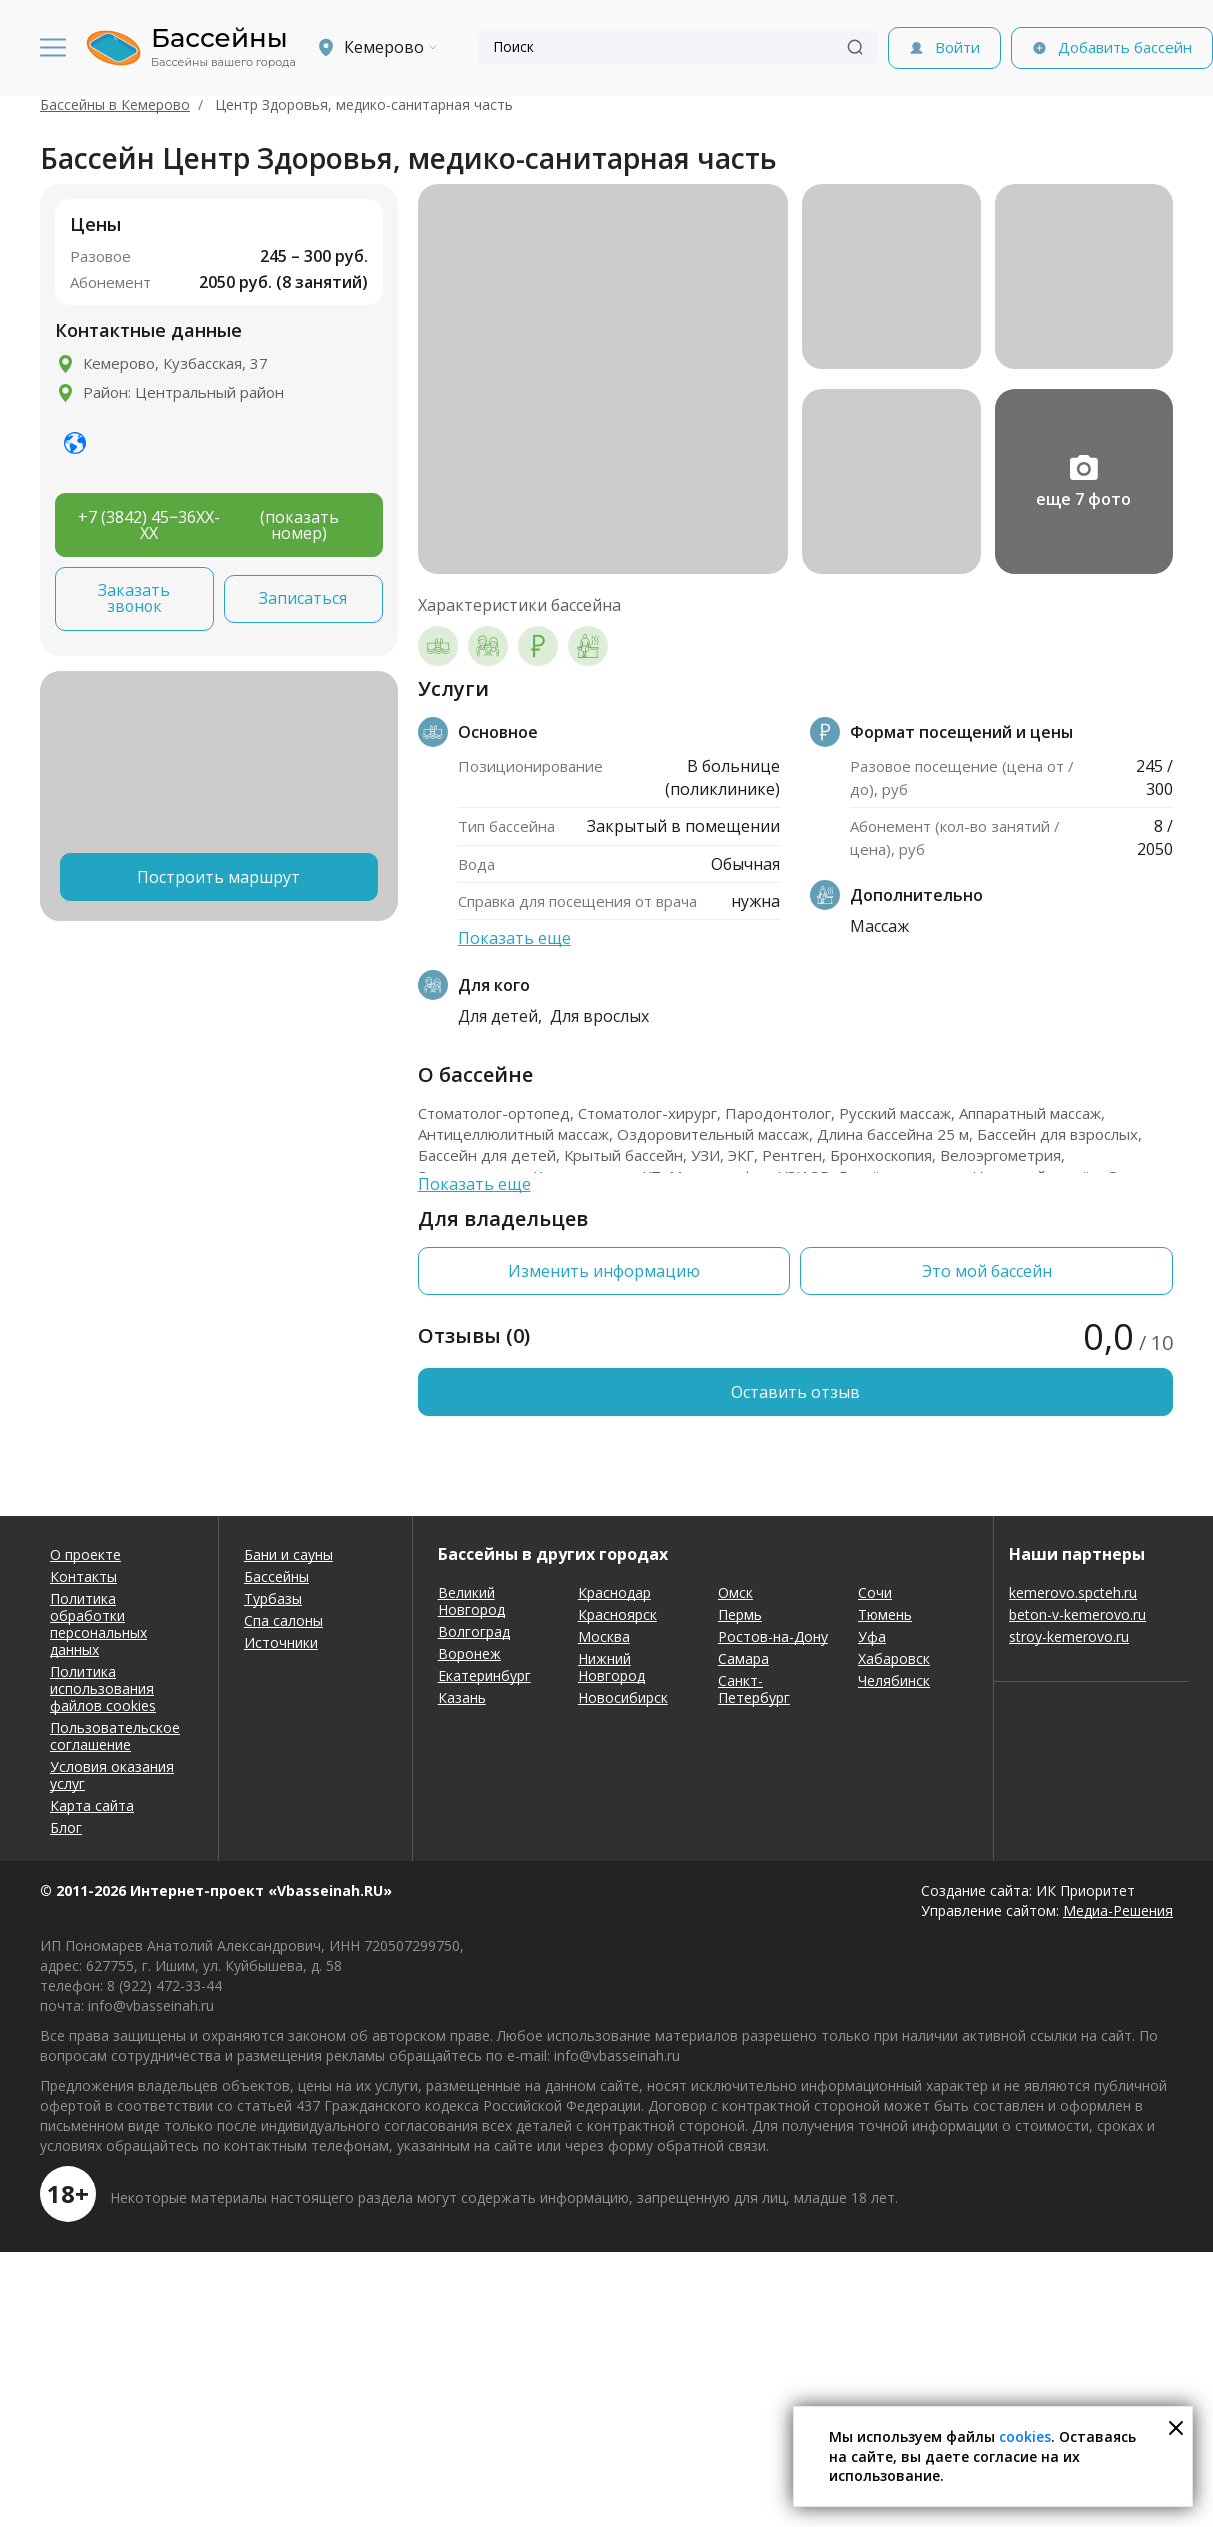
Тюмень (885, 1614)
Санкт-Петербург (754, 1689)
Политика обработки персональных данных (98, 1624)
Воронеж (469, 1653)
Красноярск (617, 1614)
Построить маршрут (218, 877)
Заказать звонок (134, 599)
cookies (1025, 2436)
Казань (462, 1697)
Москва (604, 1636)
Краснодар (614, 1592)
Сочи (875, 1592)
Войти (957, 47)
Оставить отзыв (795, 1392)
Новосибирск (623, 1697)
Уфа (872, 1636)
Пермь (740, 1614)
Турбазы (273, 1598)
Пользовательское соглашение (115, 1736)
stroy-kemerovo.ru (1069, 1636)
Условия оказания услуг (112, 1775)
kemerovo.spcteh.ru (1073, 1592)
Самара (743, 1658)
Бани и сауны (288, 1554)
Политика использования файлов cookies (103, 1688)
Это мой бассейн (987, 1271)
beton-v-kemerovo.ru (1077, 1614)
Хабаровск (894, 1658)
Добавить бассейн (1125, 47)
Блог (66, 1827)
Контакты (83, 1576)
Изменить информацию (604, 1271)
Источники (281, 1642)
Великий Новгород (471, 1601)
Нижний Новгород (611, 1667)
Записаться (303, 599)
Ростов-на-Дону (773, 1636)
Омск (735, 1592)
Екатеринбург (484, 1675)
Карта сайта (92, 1805)
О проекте (85, 1554)
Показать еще (514, 938)
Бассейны (276, 1576)
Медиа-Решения (1118, 1910)
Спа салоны (283, 1620)
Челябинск (894, 1680)
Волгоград (474, 1631)
